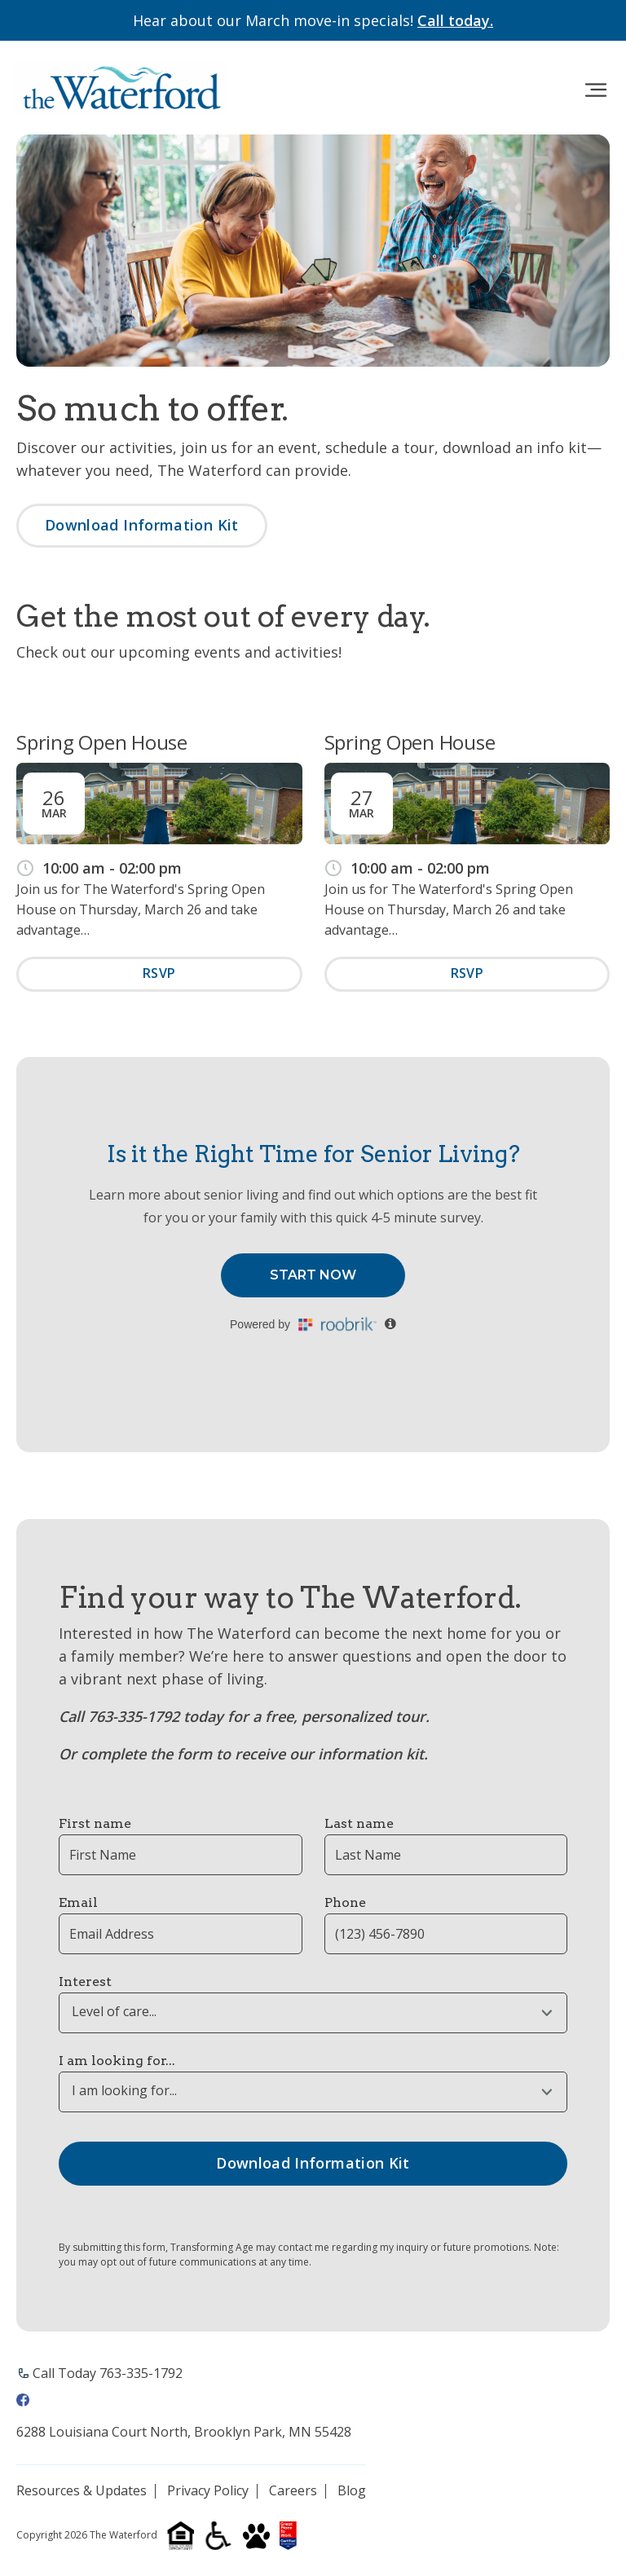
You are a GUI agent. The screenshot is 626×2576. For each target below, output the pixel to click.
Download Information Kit (142, 525)
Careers (293, 2491)
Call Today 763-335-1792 (108, 2373)
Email (78, 1902)
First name (95, 1823)
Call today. (455, 20)
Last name (359, 1823)
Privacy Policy (208, 2491)
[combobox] (313, 2013)
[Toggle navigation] (595, 90)
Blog (351, 2491)
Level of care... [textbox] (114, 2011)
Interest (85, 1981)
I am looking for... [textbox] (124, 2090)
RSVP (159, 973)
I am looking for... (117, 2060)
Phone (345, 1902)
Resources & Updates (81, 2491)
